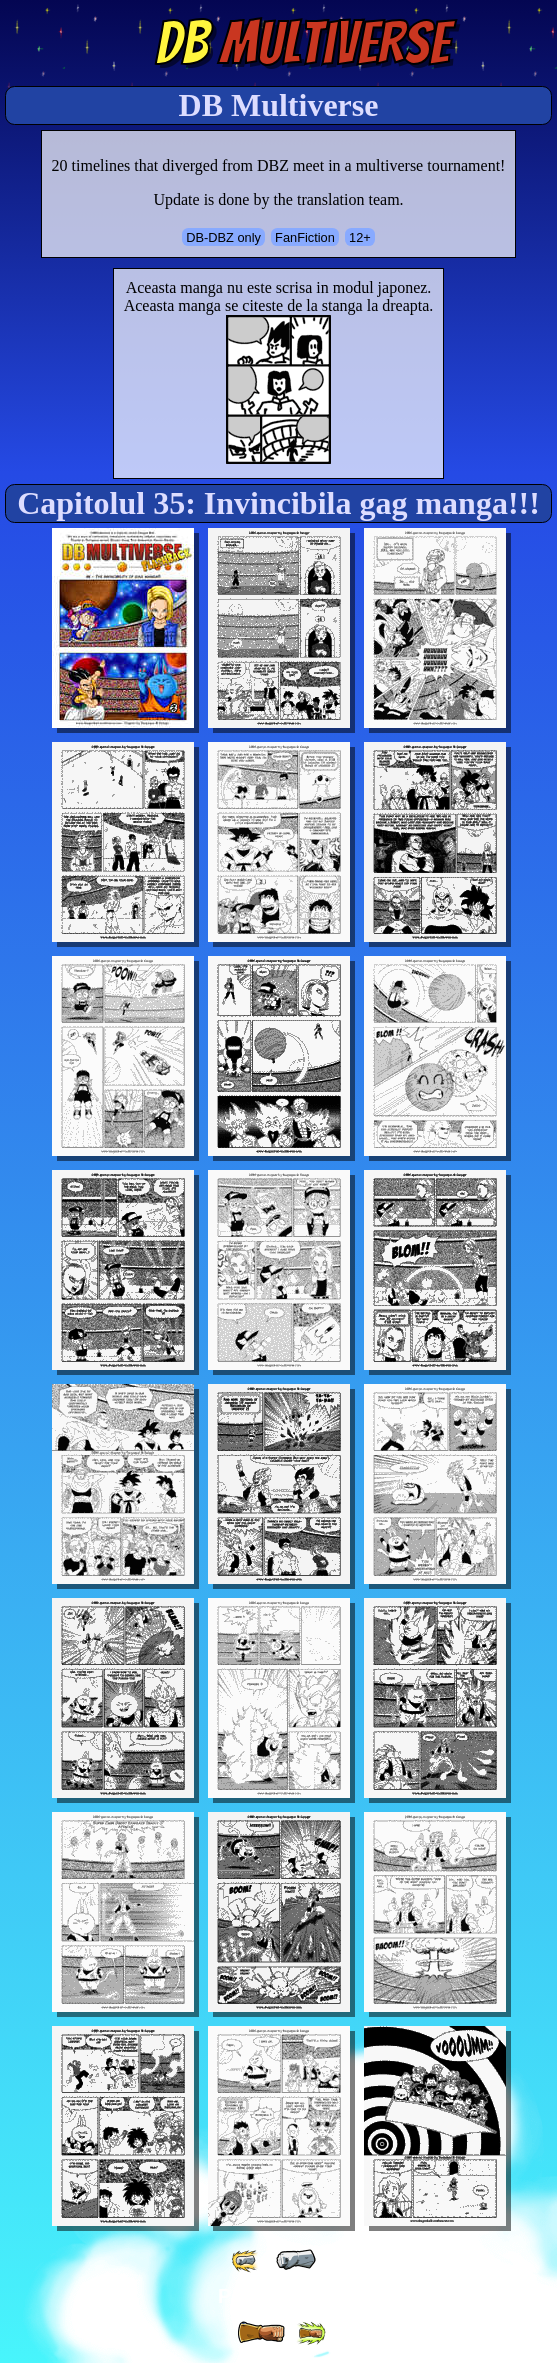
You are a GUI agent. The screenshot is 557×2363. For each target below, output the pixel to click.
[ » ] (261, 2333)
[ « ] (296, 2260)
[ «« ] (246, 2260)
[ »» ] (311, 2333)
